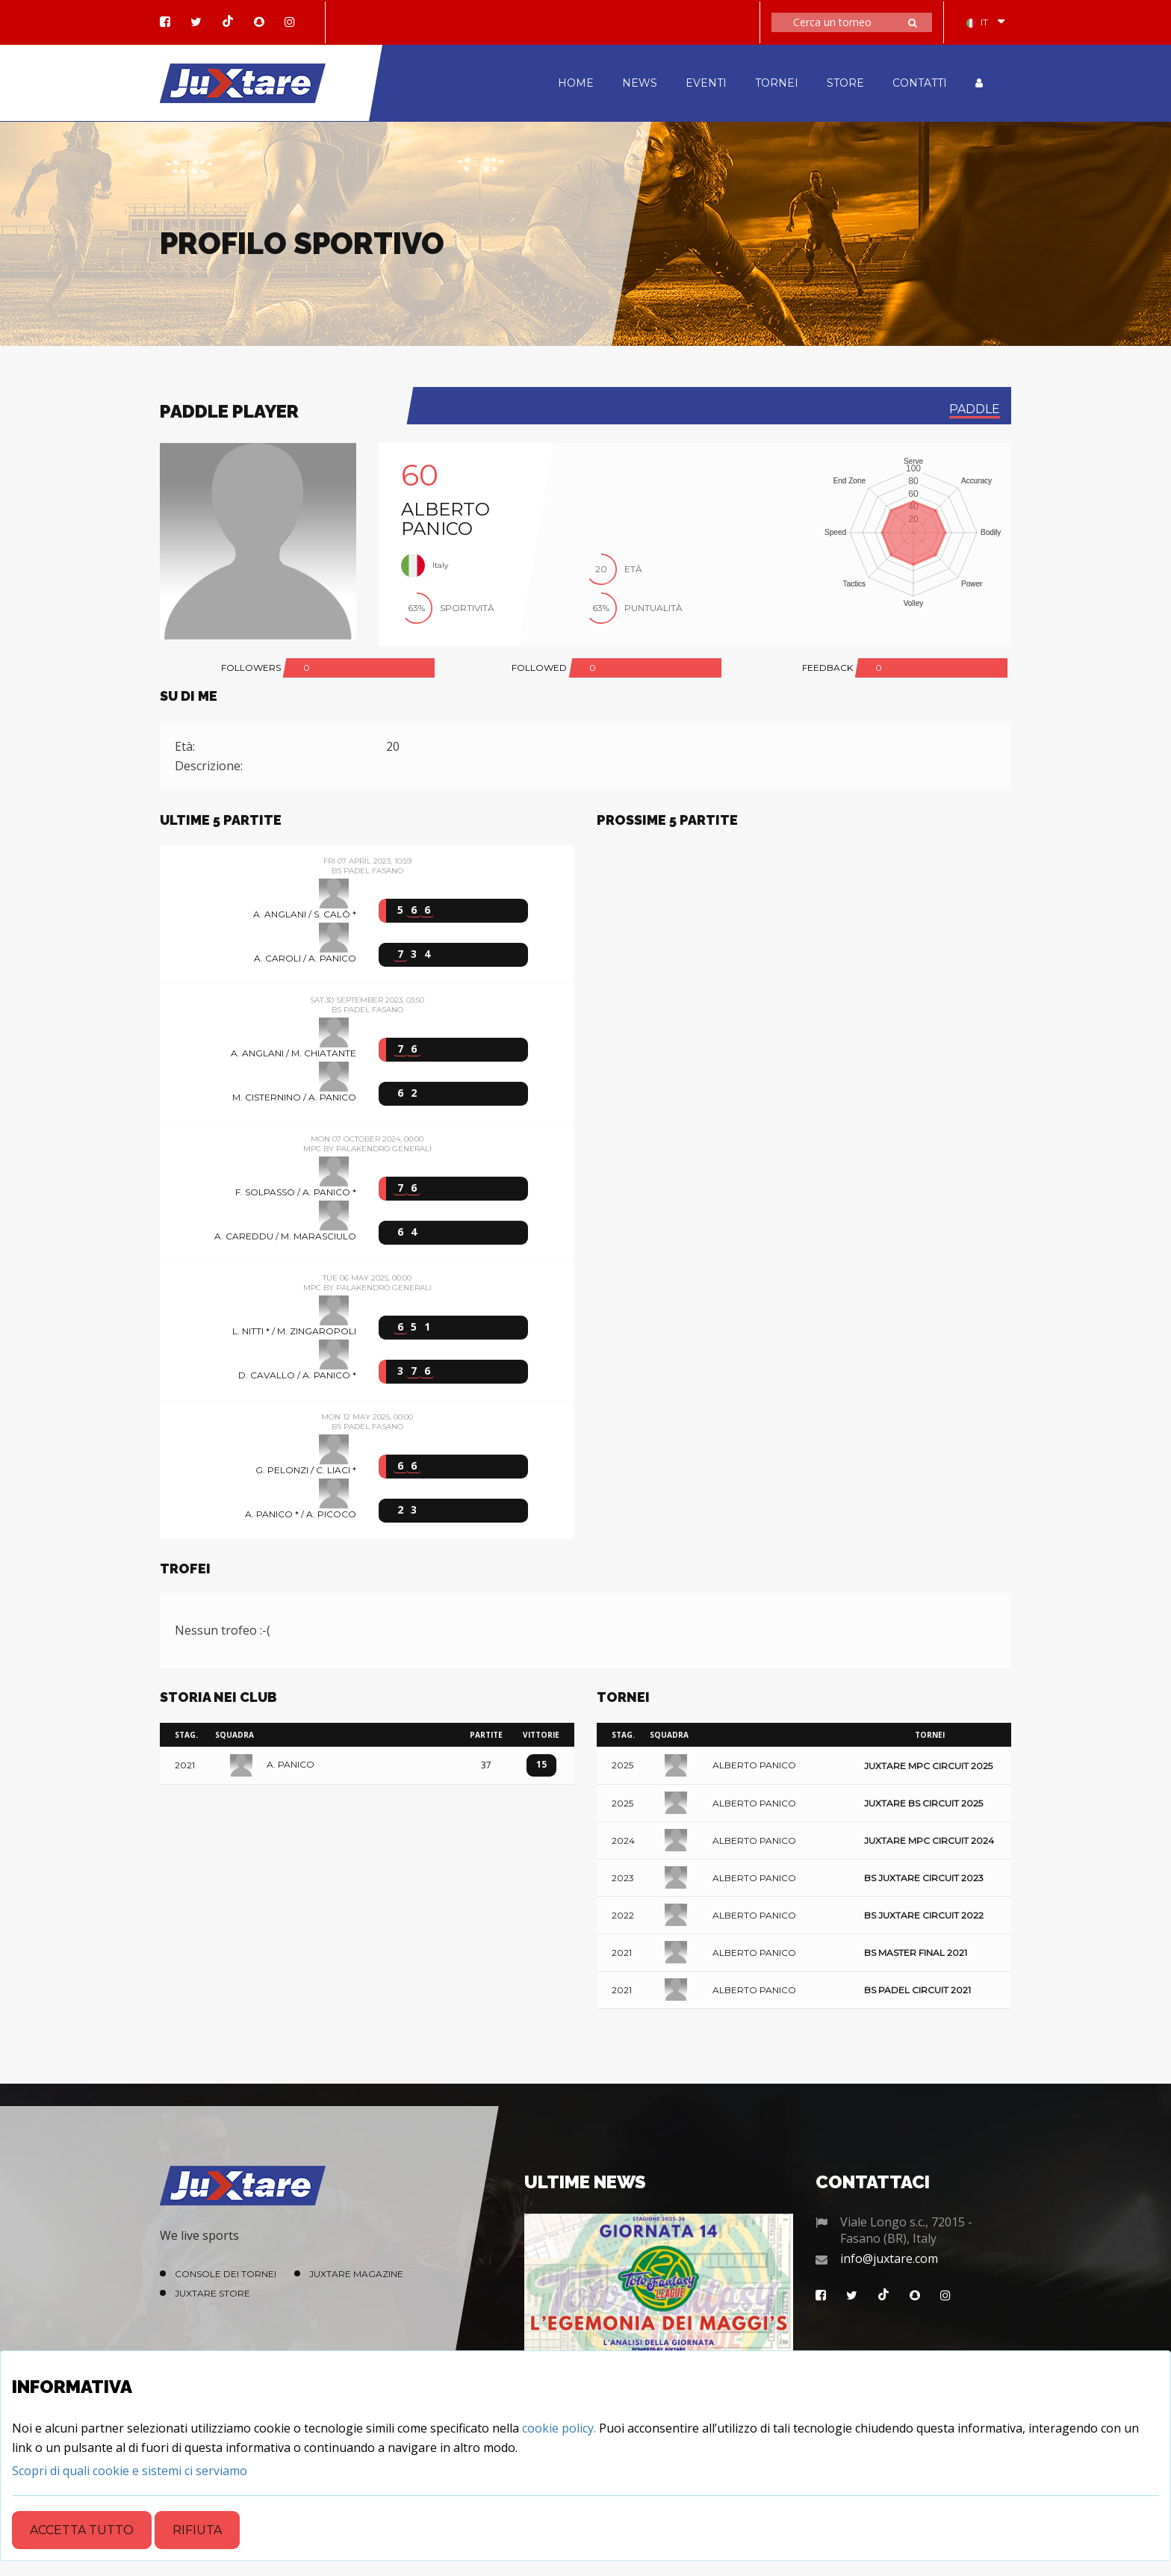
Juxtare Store (212, 2293)
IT (977, 22)
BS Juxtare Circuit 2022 (924, 1915)
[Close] (129, 2470)
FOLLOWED (539, 667)
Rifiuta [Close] (197, 2530)
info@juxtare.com (889, 2258)
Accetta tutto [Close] (82, 2530)
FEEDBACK (827, 667)
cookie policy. (559, 2428)
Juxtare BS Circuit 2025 (923, 1803)
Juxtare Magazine (356, 2273)
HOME (576, 83)
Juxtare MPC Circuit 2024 (929, 1840)
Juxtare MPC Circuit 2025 (928, 1765)
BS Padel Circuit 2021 (917, 1990)
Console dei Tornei (225, 2273)
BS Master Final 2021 (915, 1952)
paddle (974, 409)
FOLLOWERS (251, 667)
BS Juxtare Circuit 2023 (924, 1877)
